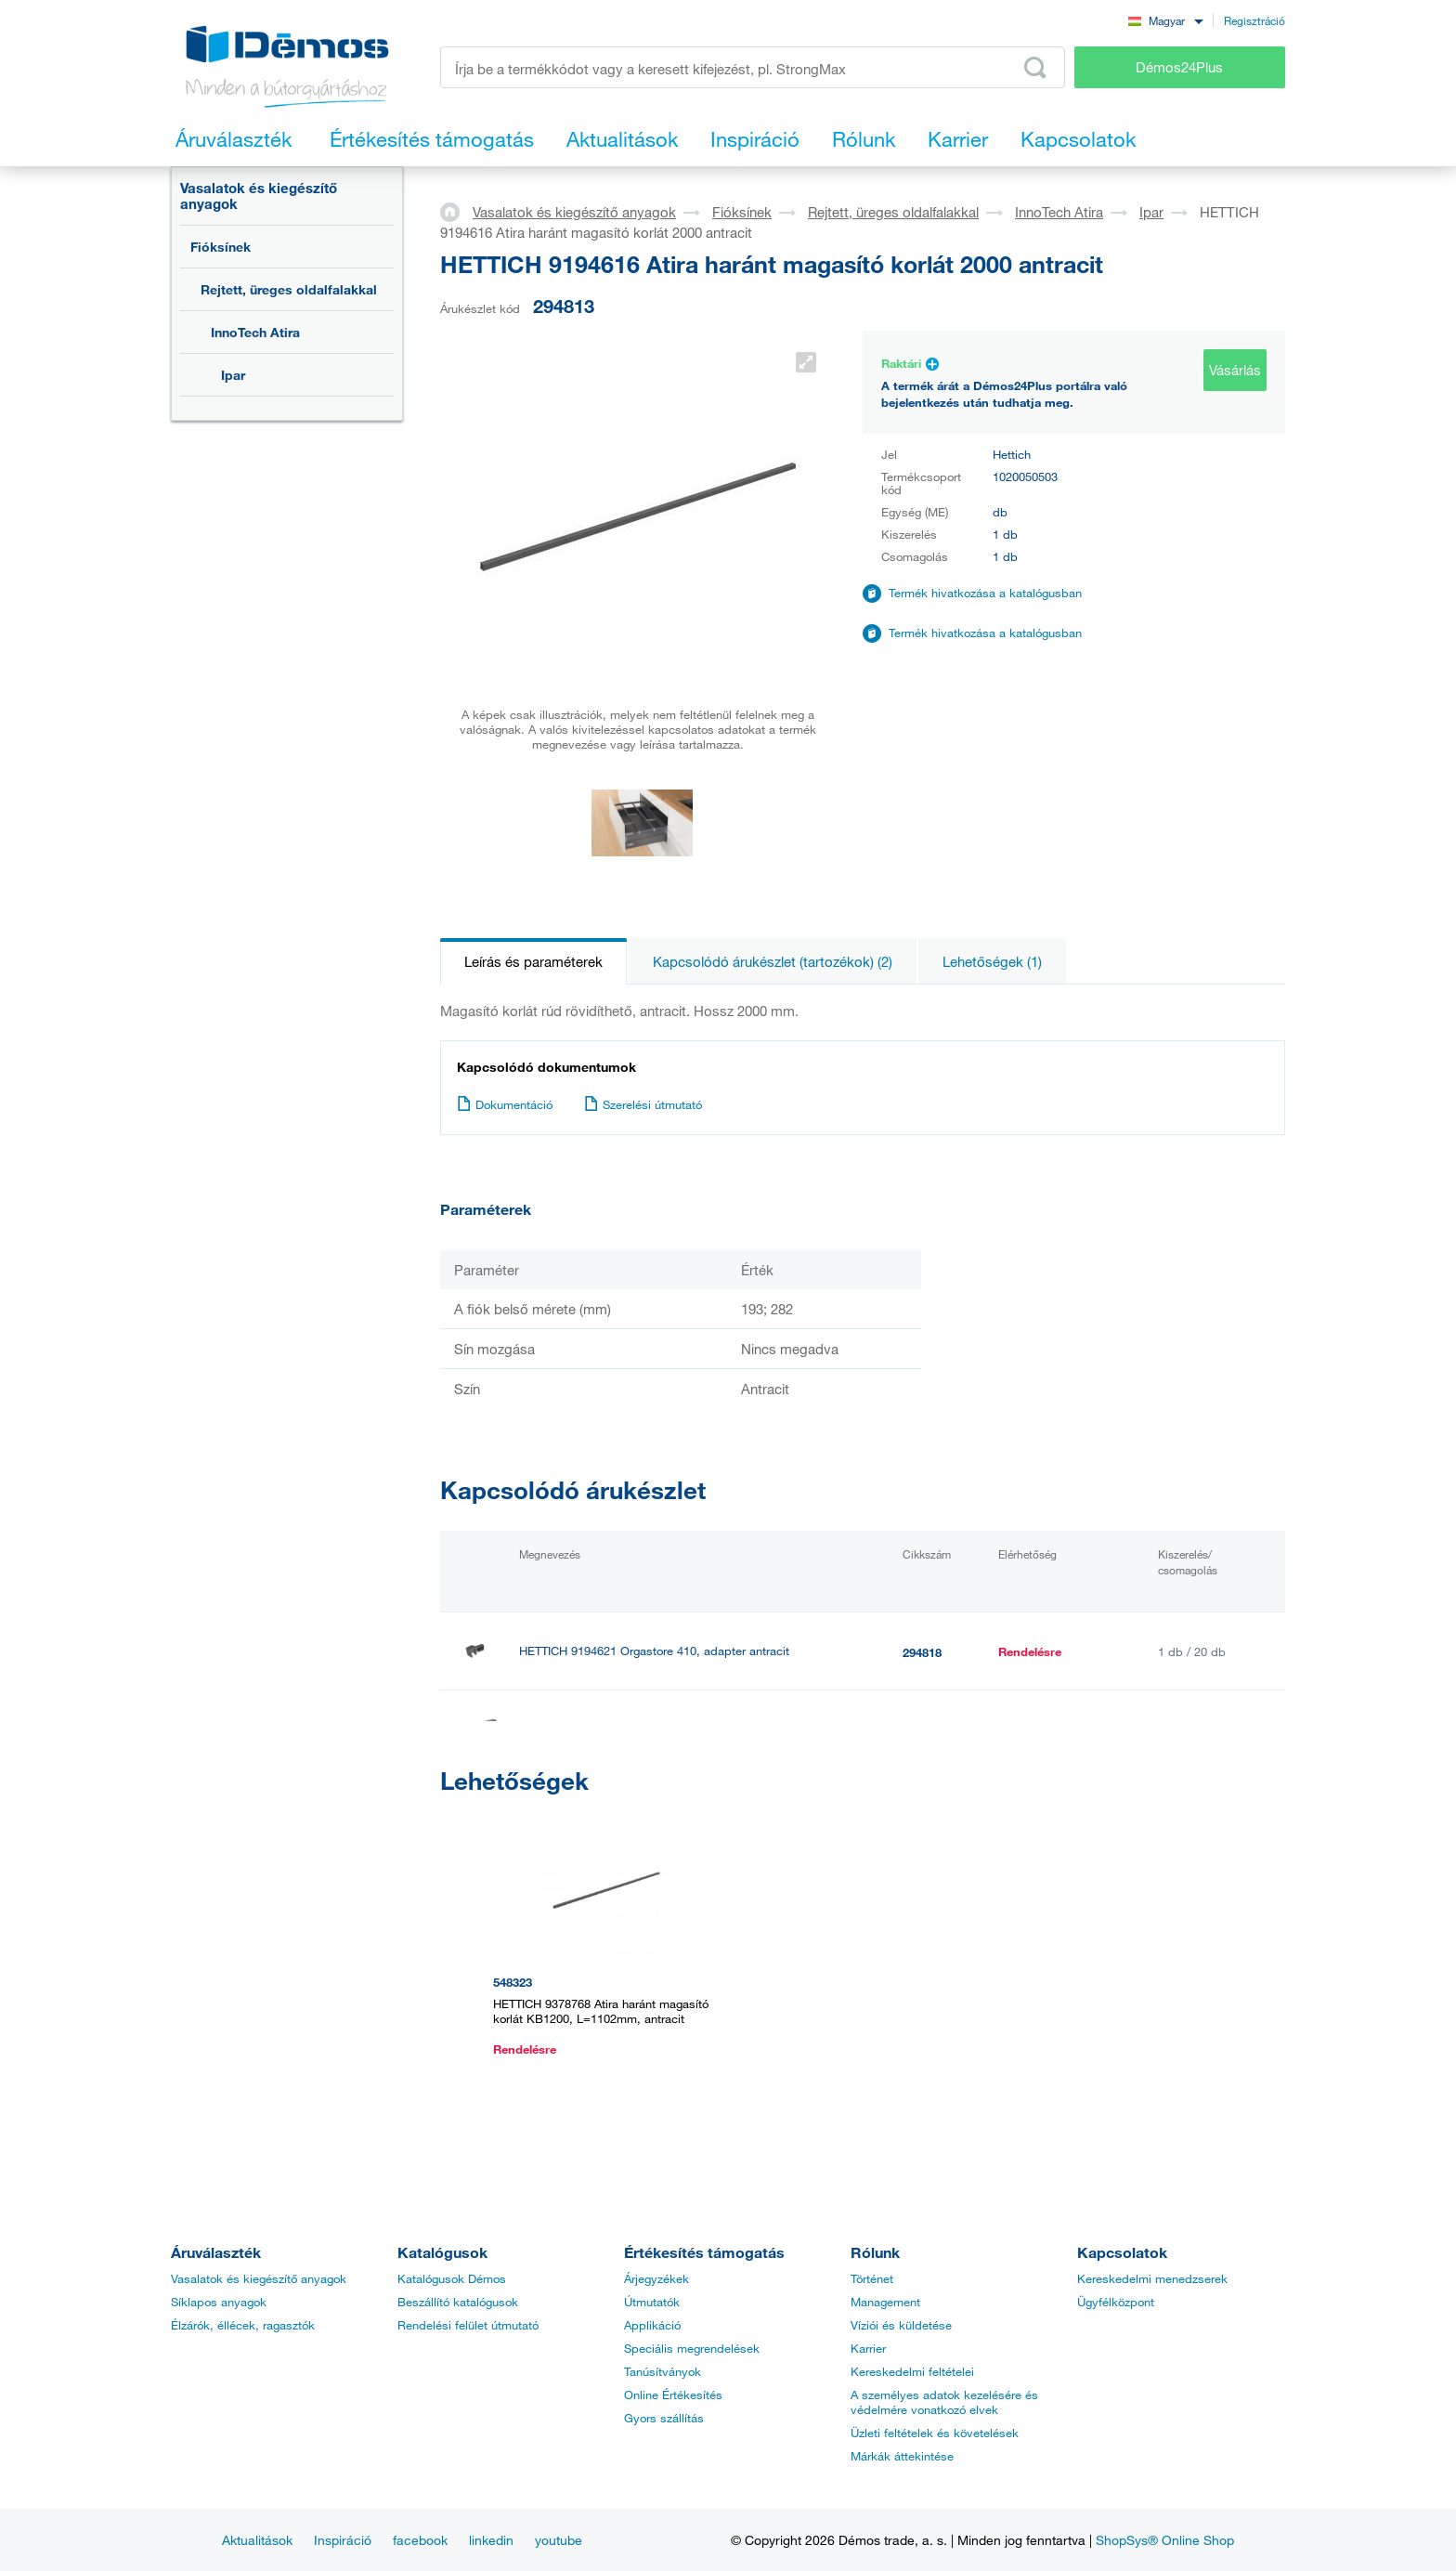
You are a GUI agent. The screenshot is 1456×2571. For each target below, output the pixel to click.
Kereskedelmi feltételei (912, 2371)
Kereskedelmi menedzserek (1152, 2278)
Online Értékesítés (673, 2394)
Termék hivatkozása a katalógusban (985, 592)
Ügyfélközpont (1115, 2301)
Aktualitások (257, 2540)
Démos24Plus (1179, 67)
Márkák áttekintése (902, 2455)
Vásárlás (1235, 369)
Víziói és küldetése (901, 2324)
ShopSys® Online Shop (1165, 2540)
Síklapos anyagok (218, 2301)
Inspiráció (342, 2540)
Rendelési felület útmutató (468, 2324)
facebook (420, 2540)
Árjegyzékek (656, 2278)
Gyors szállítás (664, 2417)
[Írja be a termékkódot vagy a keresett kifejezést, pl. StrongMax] (752, 67)
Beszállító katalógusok (457, 2301)
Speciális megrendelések (692, 2348)
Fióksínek (220, 246)
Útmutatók (652, 2301)
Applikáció (652, 2324)
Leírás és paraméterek (533, 961)
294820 (922, 1730)
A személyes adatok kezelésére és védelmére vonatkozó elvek (944, 2402)
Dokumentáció (504, 1104)
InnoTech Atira (255, 332)
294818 (922, 1652)
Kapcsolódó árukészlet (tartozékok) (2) (772, 961)
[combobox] (1165, 20)
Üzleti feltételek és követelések (935, 2432)
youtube (558, 2540)
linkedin (491, 2540)
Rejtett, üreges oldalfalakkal (289, 289)
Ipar (233, 375)
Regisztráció (1254, 20)
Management (885, 2301)
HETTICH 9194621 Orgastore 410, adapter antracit (654, 1651)
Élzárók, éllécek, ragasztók (243, 2324)
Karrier (868, 2348)
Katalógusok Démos (451, 2278)
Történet (872, 2278)
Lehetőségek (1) (992, 961)
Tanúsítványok (662, 2371)
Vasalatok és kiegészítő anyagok (258, 195)
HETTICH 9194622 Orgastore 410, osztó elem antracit (662, 1729)
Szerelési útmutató (643, 1104)
